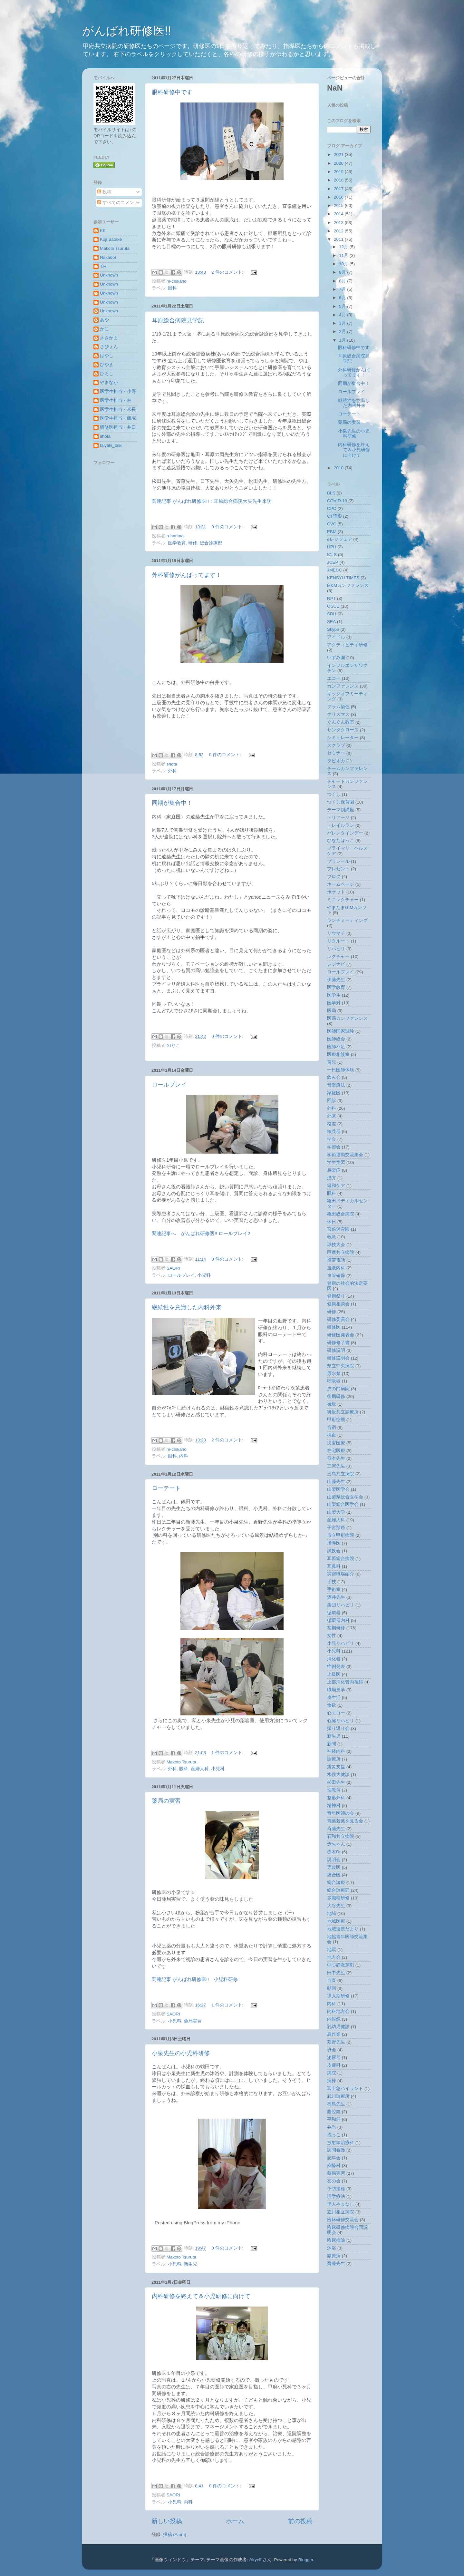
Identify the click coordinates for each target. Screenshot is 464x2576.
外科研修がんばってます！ (186, 575)
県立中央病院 (340, 1365)
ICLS (332, 554)
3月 (343, 323)
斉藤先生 (336, 1828)
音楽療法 (336, 1085)
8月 (343, 280)
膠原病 (334, 2255)
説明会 (334, 1859)
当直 (331, 1980)
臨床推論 (336, 2240)
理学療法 (336, 2196)
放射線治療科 (340, 2142)
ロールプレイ (169, 1084)
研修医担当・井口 (118, 427)
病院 (331, 2073)
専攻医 (334, 1867)
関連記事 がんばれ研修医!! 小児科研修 (195, 1979)
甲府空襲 (336, 1419)
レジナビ (336, 964)
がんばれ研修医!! (126, 30)
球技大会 (336, 1244)
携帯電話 (336, 1260)
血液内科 (336, 1267)
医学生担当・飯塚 (118, 418)
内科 (183, 1456)
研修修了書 (338, 1342)
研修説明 (336, 1350)
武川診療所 (338, 2096)
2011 (339, 239)
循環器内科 (338, 1620)
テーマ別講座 (340, 809)
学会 (331, 1139)
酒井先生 (336, 1597)
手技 (331, 1581)
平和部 (334, 2119)
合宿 (331, 1427)
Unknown (109, 275)
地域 (331, 1913)
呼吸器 (334, 1381)
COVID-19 (337, 500)
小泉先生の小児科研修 (181, 2053)
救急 (331, 1236)
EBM (331, 531)
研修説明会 (338, 1358)
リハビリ (336, 948)
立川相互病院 (340, 2212)
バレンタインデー (345, 833)
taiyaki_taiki (111, 445)
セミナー (336, 753)
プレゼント (338, 868)
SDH (331, 613)
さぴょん (109, 346)
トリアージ (338, 817)
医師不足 (336, 1046)
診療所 (334, 1759)
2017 (339, 188)
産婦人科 (200, 1768)
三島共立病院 (340, 1473)
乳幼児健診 (338, 2026)
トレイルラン (340, 825)
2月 (343, 331)
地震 (331, 1949)
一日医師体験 (340, 1070)
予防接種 (336, 2188)
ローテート (166, 1488)
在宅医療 (336, 1450)
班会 (331, 2049)
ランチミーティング (347, 920)
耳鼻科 (334, 1566)
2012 (339, 231)
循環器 (334, 1612)
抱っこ (334, 2134)
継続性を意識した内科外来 (186, 1307)
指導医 (334, 1543)
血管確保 (336, 1275)
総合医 (334, 1874)
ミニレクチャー (343, 899)
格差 (331, 1123)
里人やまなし (340, 2204)
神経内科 (336, 1751)
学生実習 (336, 1162)
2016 (339, 197)
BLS (331, 493)
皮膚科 (334, 2065)
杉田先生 (336, 1782)
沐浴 (331, 2248)
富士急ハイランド (345, 2088)
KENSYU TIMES (343, 577)
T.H (103, 266)
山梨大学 (336, 1512)
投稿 (104, 192)
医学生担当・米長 (118, 409)
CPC (331, 508)
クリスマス (338, 714)
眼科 (172, 288)
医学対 (334, 1002)
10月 (344, 263)
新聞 (331, 1744)
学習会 (334, 1147)
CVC (331, 524)
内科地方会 (338, 2011)
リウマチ (336, 933)
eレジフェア (339, 539)
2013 (339, 222)
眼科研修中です (172, 92)
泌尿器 (334, 2057)
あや (104, 319)
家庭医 (334, 1092)
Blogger (305, 2559)
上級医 (334, 1674)
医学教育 (177, 543)
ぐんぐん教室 (340, 722)
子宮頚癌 (336, 1527)
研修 (192, 543)
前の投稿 (300, 2521)
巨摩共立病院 (340, 1252)
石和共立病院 (340, 1836)
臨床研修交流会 (343, 2219)
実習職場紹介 (340, 1574)
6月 (343, 297)
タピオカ (336, 760)
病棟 (331, 2080)
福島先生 (336, 2104)
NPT (331, 598)
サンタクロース (343, 729)
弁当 (331, 2127)
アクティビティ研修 (347, 644)
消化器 (334, 1658)
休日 (331, 1221)
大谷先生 (336, 1905)
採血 (331, 1435)
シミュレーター (343, 737)
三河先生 (336, 1466)
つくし (334, 794)
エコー (334, 678)
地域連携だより (343, 1929)
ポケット (336, 892)
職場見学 (336, 1689)
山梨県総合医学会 (345, 1497)
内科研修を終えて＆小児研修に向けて (201, 2296)
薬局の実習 (166, 1801)
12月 (344, 246)
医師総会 (336, 1039)
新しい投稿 (166, 2521)
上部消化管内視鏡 (345, 1682)
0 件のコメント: (228, 526)
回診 (331, 1100)
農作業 (334, 2034)
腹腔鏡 (334, 2111)
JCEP (332, 562)
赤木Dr (334, 1851)
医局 (331, 1010)
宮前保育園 (338, 1229)
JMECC (334, 570)
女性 (331, 1635)
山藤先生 (336, 1481)
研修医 (334, 1327)
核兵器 (334, 1131)
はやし (106, 355)
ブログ (334, 876)
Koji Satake (111, 239)
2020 (339, 163)
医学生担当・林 (115, 400)
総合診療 (336, 1882)
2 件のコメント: (228, 272)
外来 (331, 1116)
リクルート (338, 941)
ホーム (235, 2521)
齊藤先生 (336, 2263)
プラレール (338, 861)
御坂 (331, 1404)
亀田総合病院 (340, 1214)
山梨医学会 (338, 1489)
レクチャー (338, 956)
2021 (339, 154)
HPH (331, 546)
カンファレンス (343, 686)
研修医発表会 (340, 1334)
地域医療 (336, 1921)
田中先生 (336, 1972)
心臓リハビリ (340, 1720)
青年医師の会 (340, 1813)
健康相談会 (338, 1304)
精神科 (334, 1805)
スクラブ (336, 745)
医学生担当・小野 (118, 391)
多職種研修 (338, 1898)
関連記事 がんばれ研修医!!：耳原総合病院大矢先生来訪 (212, 501)
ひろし (106, 373)
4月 (343, 314)
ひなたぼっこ (340, 840)
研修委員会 (338, 1319)
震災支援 (336, 1766)
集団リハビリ (340, 1605)
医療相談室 (338, 1054)
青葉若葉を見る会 (345, 1821)
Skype (333, 629)
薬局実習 (193, 2021)
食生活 (334, 1697)
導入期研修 (338, 1996)
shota (105, 436)
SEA (331, 621)
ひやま (106, 364)
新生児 (190, 2264)
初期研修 (336, 1627)
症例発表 (336, 1666)
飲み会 (334, 1077)
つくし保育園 (340, 802)
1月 (343, 340)
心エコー (336, 1713)
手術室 (334, 1589)
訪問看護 (336, 2150)
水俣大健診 (338, 1774)
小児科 (204, 1275)
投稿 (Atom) (174, 2534)
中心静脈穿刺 (340, 1965)
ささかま (109, 338)
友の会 (334, 2181)
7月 (343, 289)
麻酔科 (334, 2165)
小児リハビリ (340, 1643)
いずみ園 (336, 657)
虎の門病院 (338, 1388)
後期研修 (336, 1396)
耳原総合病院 (340, 1558)
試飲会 (334, 1550)
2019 (339, 171)
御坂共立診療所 (343, 1412)
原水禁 (334, 1373)
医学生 (334, 995)
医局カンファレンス (347, 1018)
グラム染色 (338, 706)
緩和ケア (336, 1185)
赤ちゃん (336, 1844)
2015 (339, 205)
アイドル (336, 637)
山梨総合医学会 (343, 1504)
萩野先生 (336, 2042)
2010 (339, 467)
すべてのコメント (118, 202)
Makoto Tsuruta (115, 248)
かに (104, 329)
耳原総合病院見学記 (178, 320)
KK (103, 230)
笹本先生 (336, 1458)
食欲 (331, 1705)
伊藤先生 (336, 979)
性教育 (334, 1790)
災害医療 (336, 1442)
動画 (331, 1988)
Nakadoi (108, 257)
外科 (172, 770)
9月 (343, 272)
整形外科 (336, 1797)
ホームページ (340, 884)
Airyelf (255, 2559)
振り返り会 (338, 1728)
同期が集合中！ (172, 803)
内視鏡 (334, 2019)
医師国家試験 (340, 1031)
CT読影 (334, 516)
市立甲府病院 (340, 1535)
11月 (344, 255)
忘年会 (334, 2157)
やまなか (109, 382)
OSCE (333, 606)
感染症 (334, 1170)
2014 (339, 213)
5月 (343, 306)
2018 (339, 180)
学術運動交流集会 (345, 1154)
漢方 (331, 1178)
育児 (331, 1062)
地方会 (334, 1957)
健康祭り (336, 1296)
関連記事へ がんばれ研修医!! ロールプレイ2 (201, 1233)
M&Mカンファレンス (348, 585)
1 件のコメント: (228, 1752)
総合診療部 (211, 543)
